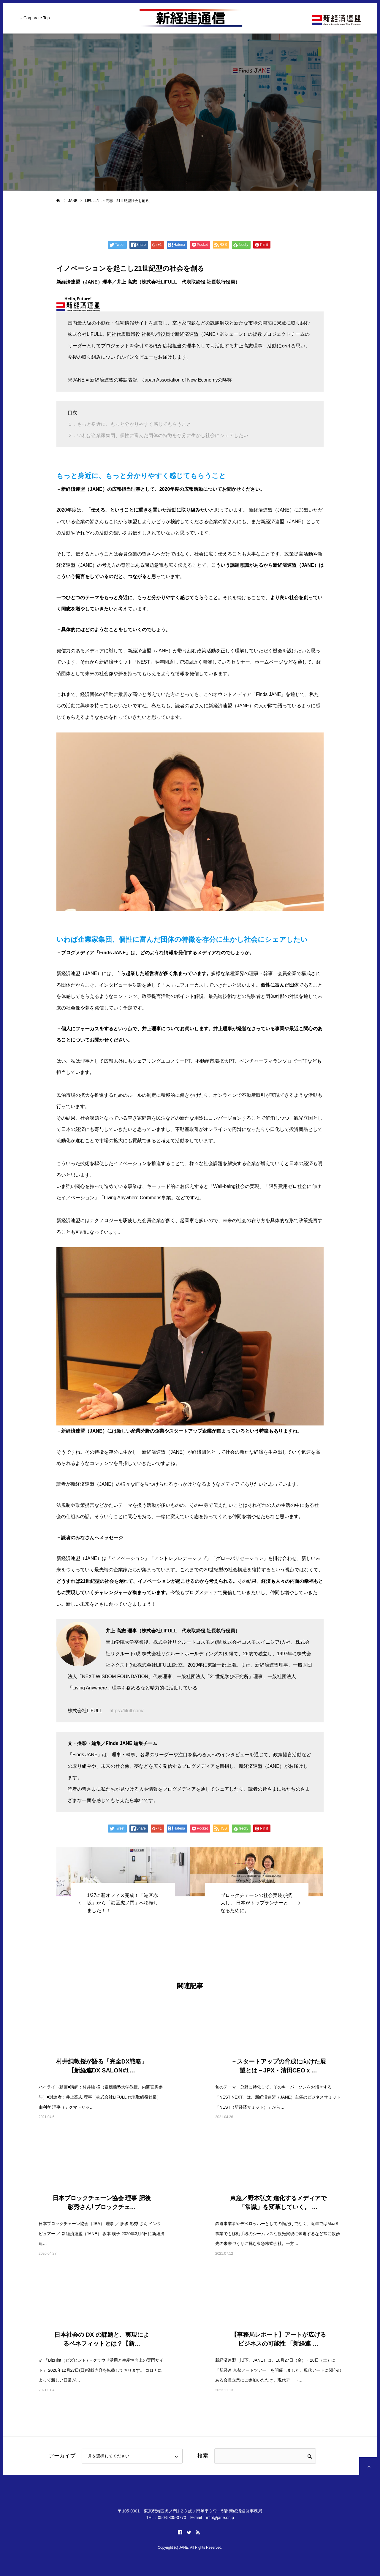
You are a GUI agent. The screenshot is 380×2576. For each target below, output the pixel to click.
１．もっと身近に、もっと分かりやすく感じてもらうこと (129, 424)
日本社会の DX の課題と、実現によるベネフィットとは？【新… (101, 2339)
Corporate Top (36, 17)
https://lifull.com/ (127, 1710)
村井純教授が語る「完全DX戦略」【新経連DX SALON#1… (102, 2066)
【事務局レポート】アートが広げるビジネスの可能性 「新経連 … (278, 2339)
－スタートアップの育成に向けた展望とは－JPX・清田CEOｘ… (278, 2066)
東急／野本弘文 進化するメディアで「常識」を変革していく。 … (278, 2202)
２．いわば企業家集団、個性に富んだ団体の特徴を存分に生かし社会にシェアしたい (158, 435)
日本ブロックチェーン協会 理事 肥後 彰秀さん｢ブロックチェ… (102, 2202)
